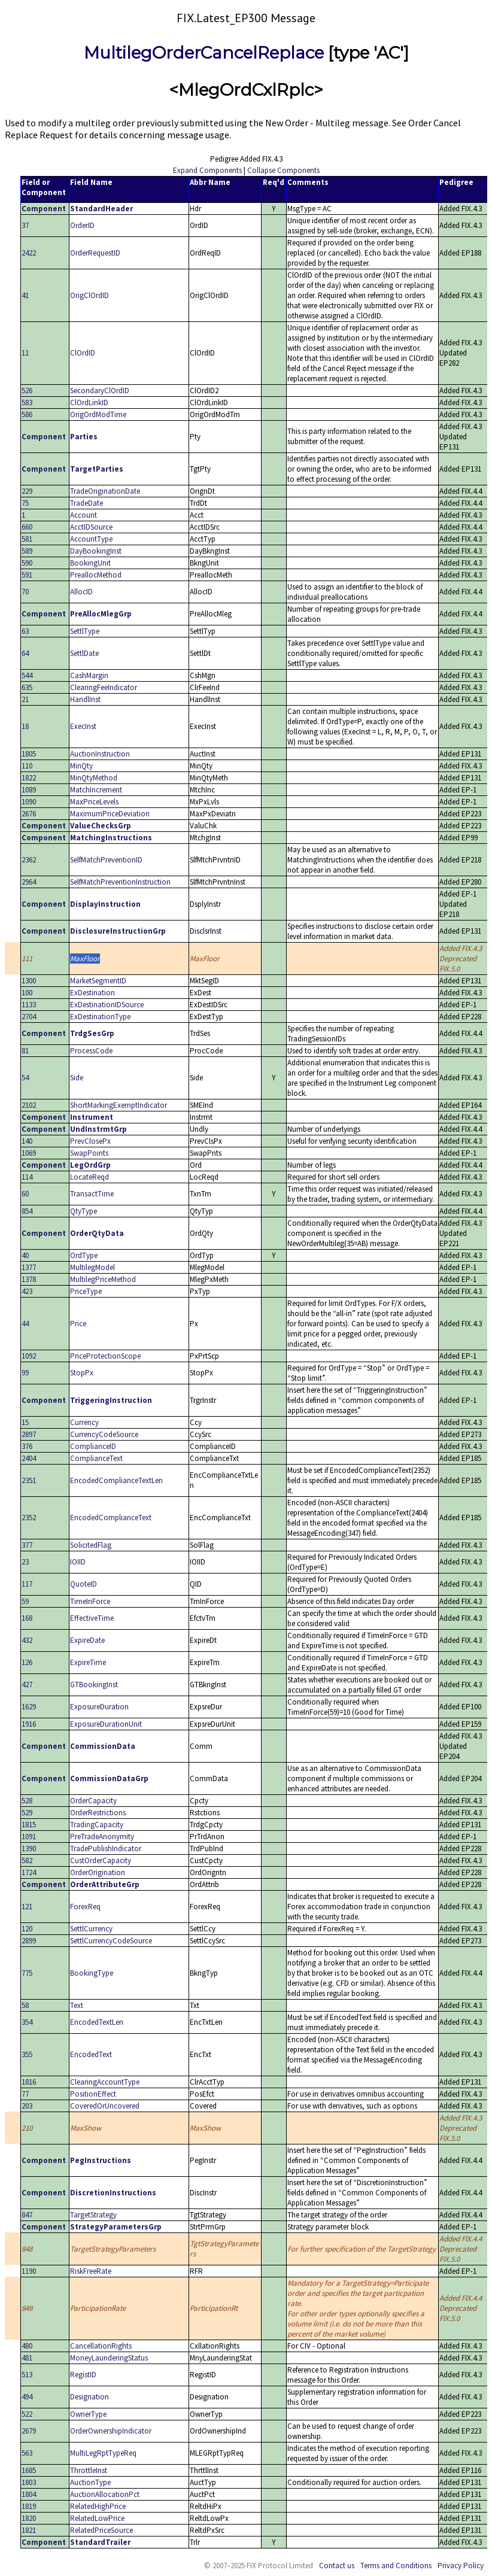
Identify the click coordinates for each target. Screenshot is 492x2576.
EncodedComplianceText (110, 1517)
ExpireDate (87, 1640)
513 (27, 2375)
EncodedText (91, 2054)
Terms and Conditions (396, 2565)
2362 (29, 860)
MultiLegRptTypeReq (103, 2453)
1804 (29, 2494)
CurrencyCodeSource (104, 1434)
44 (25, 1324)
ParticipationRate (98, 2308)
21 (25, 699)
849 (27, 2308)
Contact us (336, 2565)
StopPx (81, 1373)
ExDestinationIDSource (107, 1005)
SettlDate (84, 653)
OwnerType (88, 2414)
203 (27, 2106)
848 (27, 2249)
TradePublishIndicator (105, 1848)
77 (25, 2094)
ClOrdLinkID (89, 402)
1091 (29, 1836)
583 (27, 402)
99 (25, 1373)
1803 (29, 2482)
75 (25, 503)
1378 (29, 1279)
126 (27, 1662)
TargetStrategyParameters (113, 2249)
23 (25, 1562)
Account (83, 515)
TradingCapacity (96, 1824)
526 (27, 390)
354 (27, 2022)
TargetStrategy (93, 2215)
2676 (29, 814)
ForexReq (85, 1906)
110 (27, 766)
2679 (29, 2431)
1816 (29, 2082)
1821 (29, 2530)
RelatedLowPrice (97, 2518)
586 (27, 414)
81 (25, 1051)
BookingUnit (90, 563)
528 (27, 1801)
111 (27, 958)
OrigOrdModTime (98, 414)
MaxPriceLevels (94, 802)
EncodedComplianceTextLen (116, 1480)
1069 (29, 1153)
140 (27, 1141)
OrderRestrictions (98, 1813)
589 (27, 551)
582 (27, 1860)
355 (27, 2054)
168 (27, 1618)
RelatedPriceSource (101, 2530)
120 (27, 1929)
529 (27, 1813)
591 (27, 575)
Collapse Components (283, 170)
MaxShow (85, 2128)
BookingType (91, 1973)
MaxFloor (85, 958)
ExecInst (83, 726)
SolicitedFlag (90, 1545)
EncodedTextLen (96, 2022)
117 (27, 1584)
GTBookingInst (94, 1684)
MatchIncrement (96, 790)
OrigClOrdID (89, 295)
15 (25, 1422)
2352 (29, 1517)
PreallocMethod (96, 575)
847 (27, 2215)
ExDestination (92, 993)
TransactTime (92, 1194)
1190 (29, 2271)
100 (27, 993)
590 (27, 563)
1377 (29, 1267)
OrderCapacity (93, 1801)
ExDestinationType (100, 1016)
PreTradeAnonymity (102, 1836)
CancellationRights (101, 2346)
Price (78, 1324)
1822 (29, 778)
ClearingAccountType (104, 2082)
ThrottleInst (88, 2470)
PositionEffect (93, 2094)
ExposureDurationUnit (106, 1724)
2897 (29, 1434)
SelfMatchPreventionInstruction (120, 882)
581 (27, 539)
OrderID (82, 225)
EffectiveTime (92, 1618)
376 (27, 1446)
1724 (29, 1872)
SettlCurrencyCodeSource (111, 1941)
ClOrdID (82, 353)
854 (27, 1211)
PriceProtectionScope (105, 1356)
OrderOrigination (97, 1872)
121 (27, 1906)
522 (27, 2414)
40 (25, 1255)
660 (27, 527)
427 (27, 1684)
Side (76, 1078)
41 (25, 295)
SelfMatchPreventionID (106, 860)
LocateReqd (89, 1177)
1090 (29, 802)
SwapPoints (89, 1153)
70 (25, 592)
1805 (29, 754)
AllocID (81, 592)
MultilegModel (92, 1267)
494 (27, 2397)
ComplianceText (96, 1458)
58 (25, 2005)
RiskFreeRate (90, 2271)
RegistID (83, 2375)
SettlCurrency (91, 1929)
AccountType (91, 539)
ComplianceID (93, 1446)
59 (25, 1601)
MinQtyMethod (93, 778)
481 (27, 2358)
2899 (29, 1941)
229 (27, 491)
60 (25, 1194)
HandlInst (85, 699)
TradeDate (86, 503)
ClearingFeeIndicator (103, 687)
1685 (29, 2470)
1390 (29, 1848)
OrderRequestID (95, 253)
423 (27, 1291)
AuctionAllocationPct (104, 2494)
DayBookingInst (96, 551)
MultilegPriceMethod (103, 1279)
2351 (29, 1480)
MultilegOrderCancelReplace (204, 52)
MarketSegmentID (98, 981)
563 (27, 2453)
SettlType (84, 631)
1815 (29, 1824)
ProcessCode (91, 1051)
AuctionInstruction (100, 754)
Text (76, 2005)
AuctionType (90, 2482)
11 (25, 353)
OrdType (84, 1255)
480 (27, 2346)
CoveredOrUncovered (104, 2106)
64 (25, 653)
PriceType (86, 1291)
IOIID (78, 1562)
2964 (29, 882)
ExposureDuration (99, 1707)
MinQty (81, 766)
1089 (29, 790)
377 (27, 1545)
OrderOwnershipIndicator (110, 2431)
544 (27, 675)
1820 (29, 2518)
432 (27, 1640)
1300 (29, 981)
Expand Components (207, 170)
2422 (29, 253)
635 (27, 687)
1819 (29, 2506)
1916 (29, 1724)
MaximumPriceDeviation (110, 814)
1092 (29, 1356)
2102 (29, 1105)
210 (27, 2128)
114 (27, 1177)
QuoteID (83, 1584)
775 (27, 1973)
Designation (89, 2397)
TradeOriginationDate (105, 491)
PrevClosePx (90, 1141)
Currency (84, 1422)
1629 (29, 1707)
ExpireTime (88, 1662)
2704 (29, 1016)
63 (25, 631)
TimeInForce (90, 1601)
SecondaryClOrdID (99, 390)
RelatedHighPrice (98, 2506)
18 (25, 726)
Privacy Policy (461, 2565)
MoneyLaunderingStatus (109, 2358)
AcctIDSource (91, 527)
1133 (29, 1005)
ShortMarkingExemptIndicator (118, 1105)
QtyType (83, 1211)
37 (25, 225)
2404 (29, 1458)
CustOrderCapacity (100, 1860)
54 (25, 1078)
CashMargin (89, 675)
